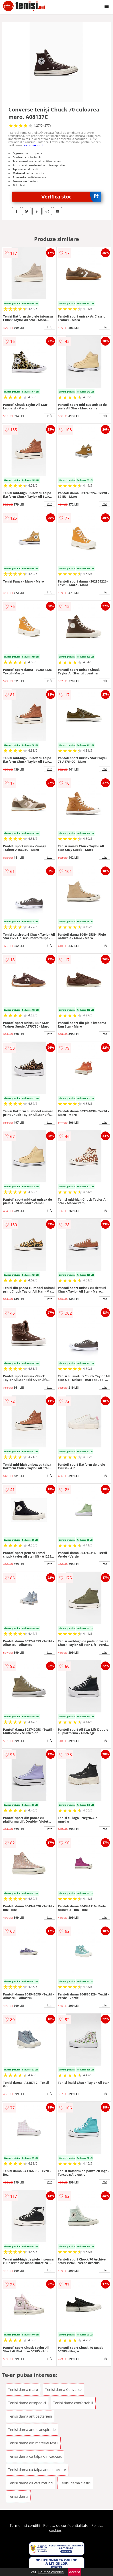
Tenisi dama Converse (63, 2389)
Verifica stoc (71, 197)
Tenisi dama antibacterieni (30, 2416)
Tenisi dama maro (23, 2389)
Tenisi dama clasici (75, 2483)
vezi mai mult (34, 145)
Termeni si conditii (25, 2525)
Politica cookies (51, 2572)
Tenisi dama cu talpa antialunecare (37, 2469)
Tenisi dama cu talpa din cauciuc (35, 2456)
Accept (74, 2572)
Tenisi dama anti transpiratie (32, 2429)
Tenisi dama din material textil (33, 2442)
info (49, 327)
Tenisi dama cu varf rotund (30, 2483)
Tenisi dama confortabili (73, 2402)
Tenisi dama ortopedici (27, 2402)
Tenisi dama (18, 2496)
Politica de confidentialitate (65, 2525)
